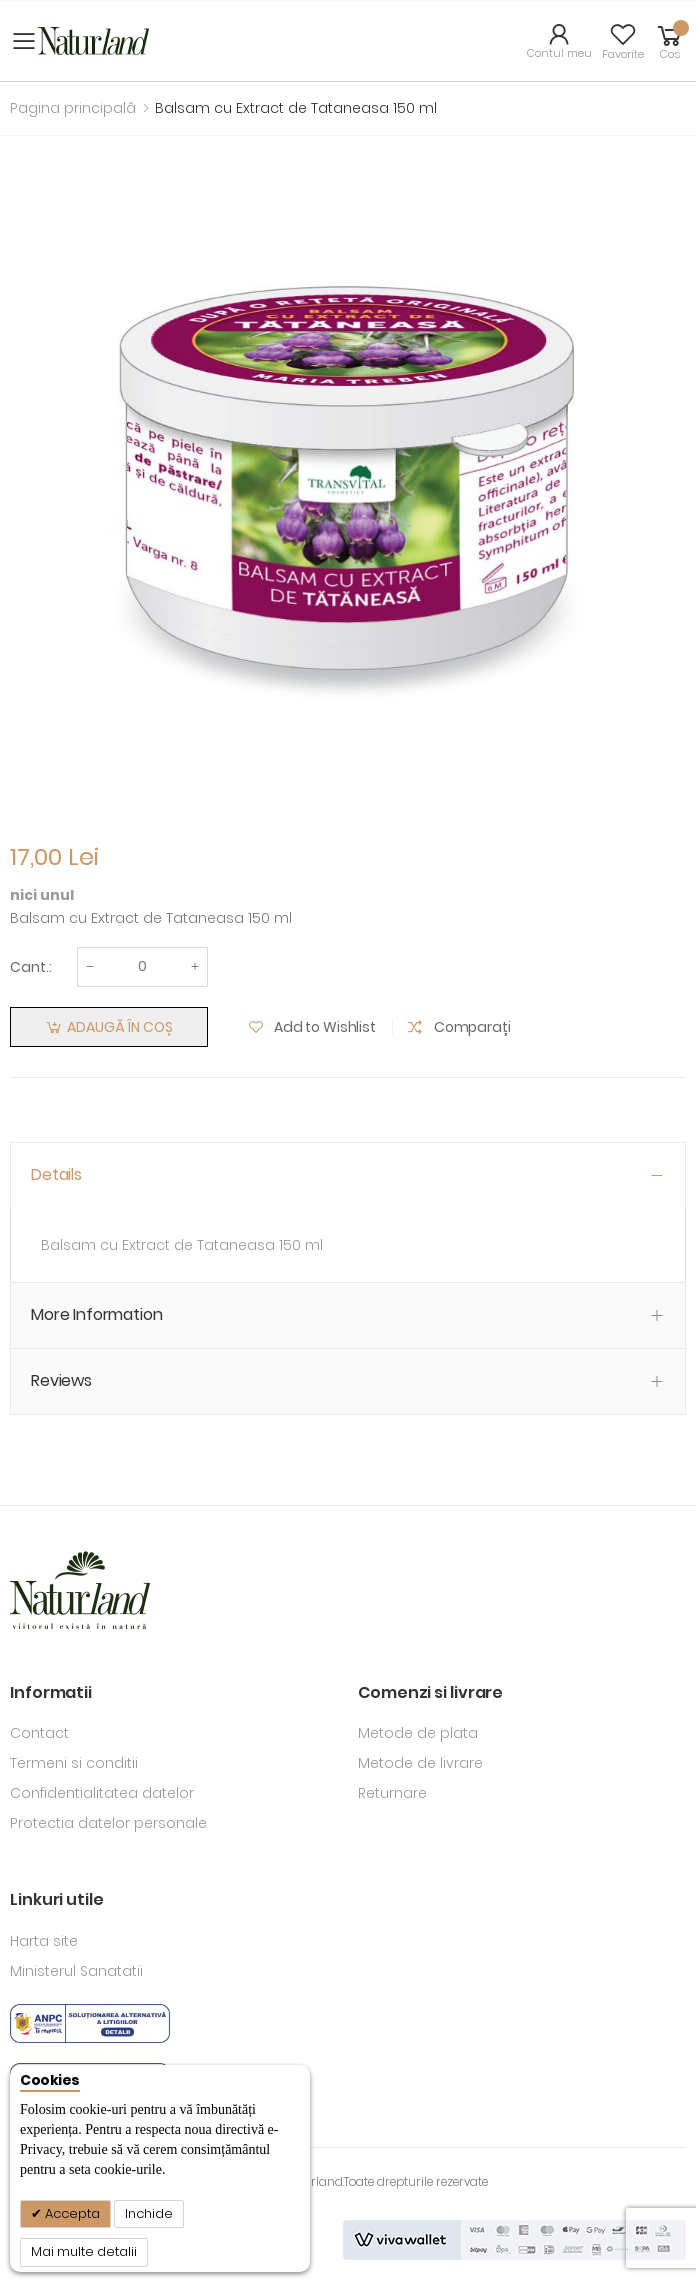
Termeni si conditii (74, 1763)
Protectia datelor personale (108, 1823)
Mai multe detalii (84, 2251)
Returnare (392, 1793)
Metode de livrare (420, 1763)
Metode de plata (418, 1733)
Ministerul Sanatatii (76, 1971)
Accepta (71, 2213)
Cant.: (31, 967)
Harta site (44, 1941)
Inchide (149, 2213)
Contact (39, 1733)
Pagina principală (73, 108)
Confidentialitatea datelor (102, 1793)
